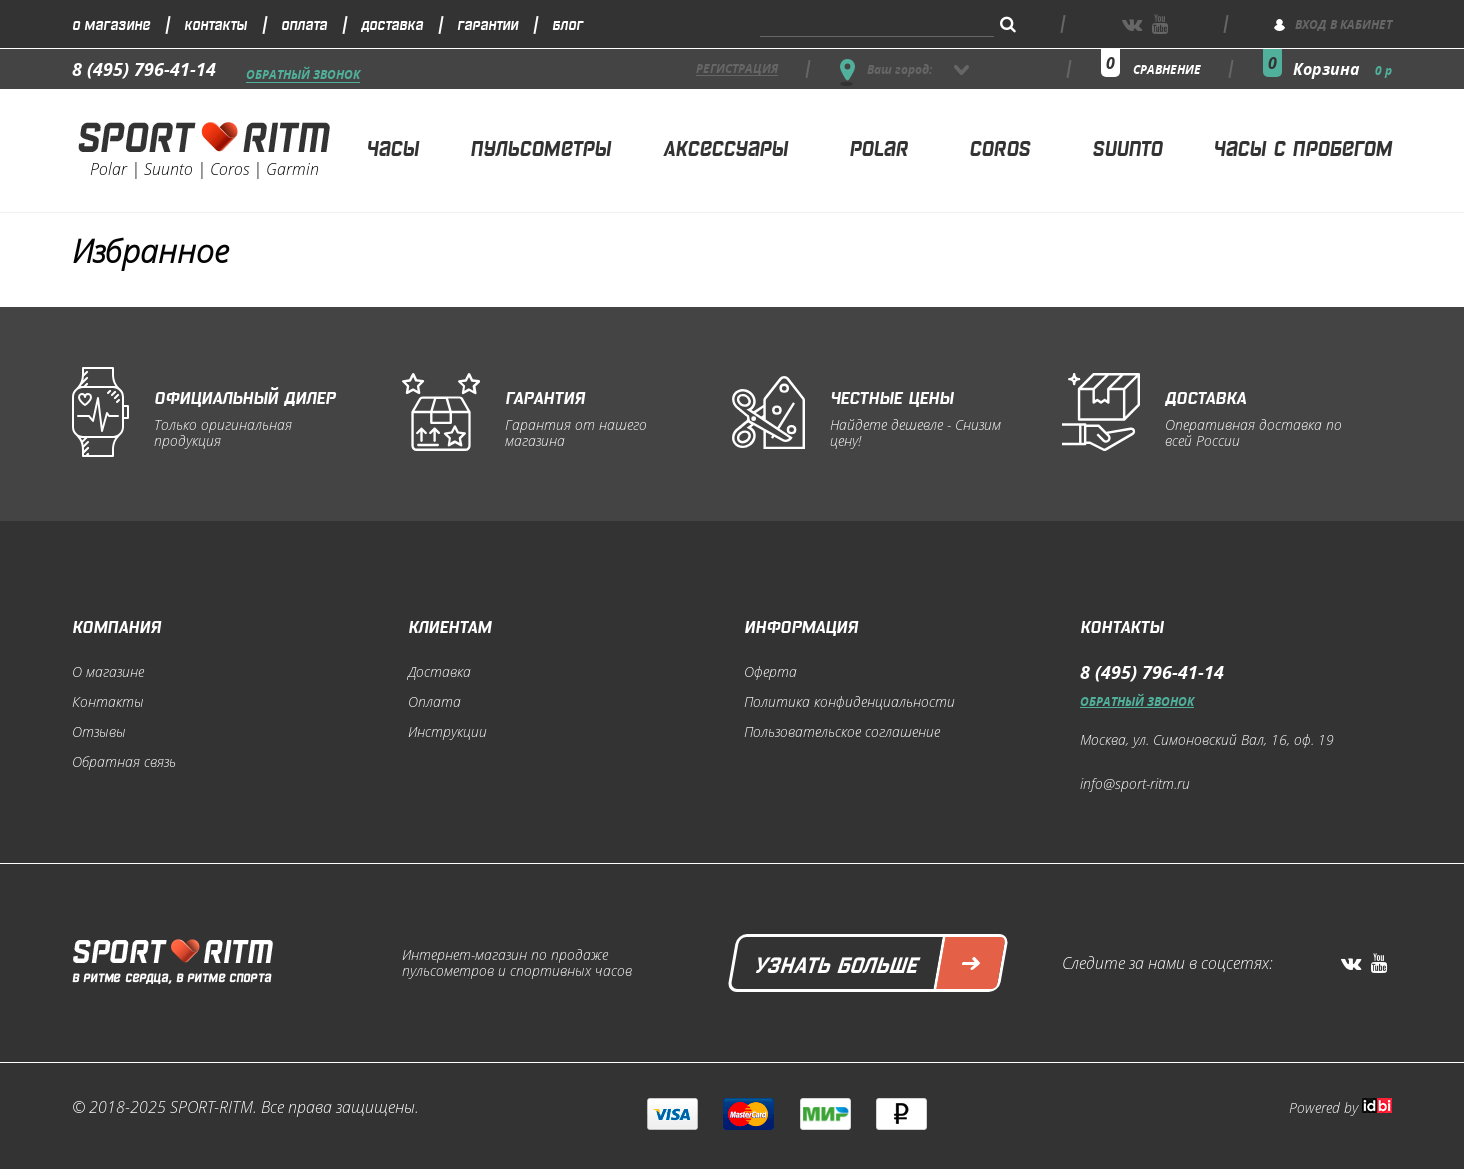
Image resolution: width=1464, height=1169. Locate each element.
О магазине (111, 23)
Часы (392, 146)
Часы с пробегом (1302, 146)
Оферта (770, 672)
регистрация (737, 69)
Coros (999, 146)
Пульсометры (540, 146)
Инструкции (447, 732)
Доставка (392, 23)
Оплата (304, 23)
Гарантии (487, 23)
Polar (878, 146)
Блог (567, 23)
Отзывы (99, 732)
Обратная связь (124, 762)
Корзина (1342, 69)
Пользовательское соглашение (842, 732)
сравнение (1167, 69)
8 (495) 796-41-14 (144, 69)
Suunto (1127, 146)
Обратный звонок (303, 75)
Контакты (215, 23)
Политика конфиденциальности (849, 702)
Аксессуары (725, 146)
